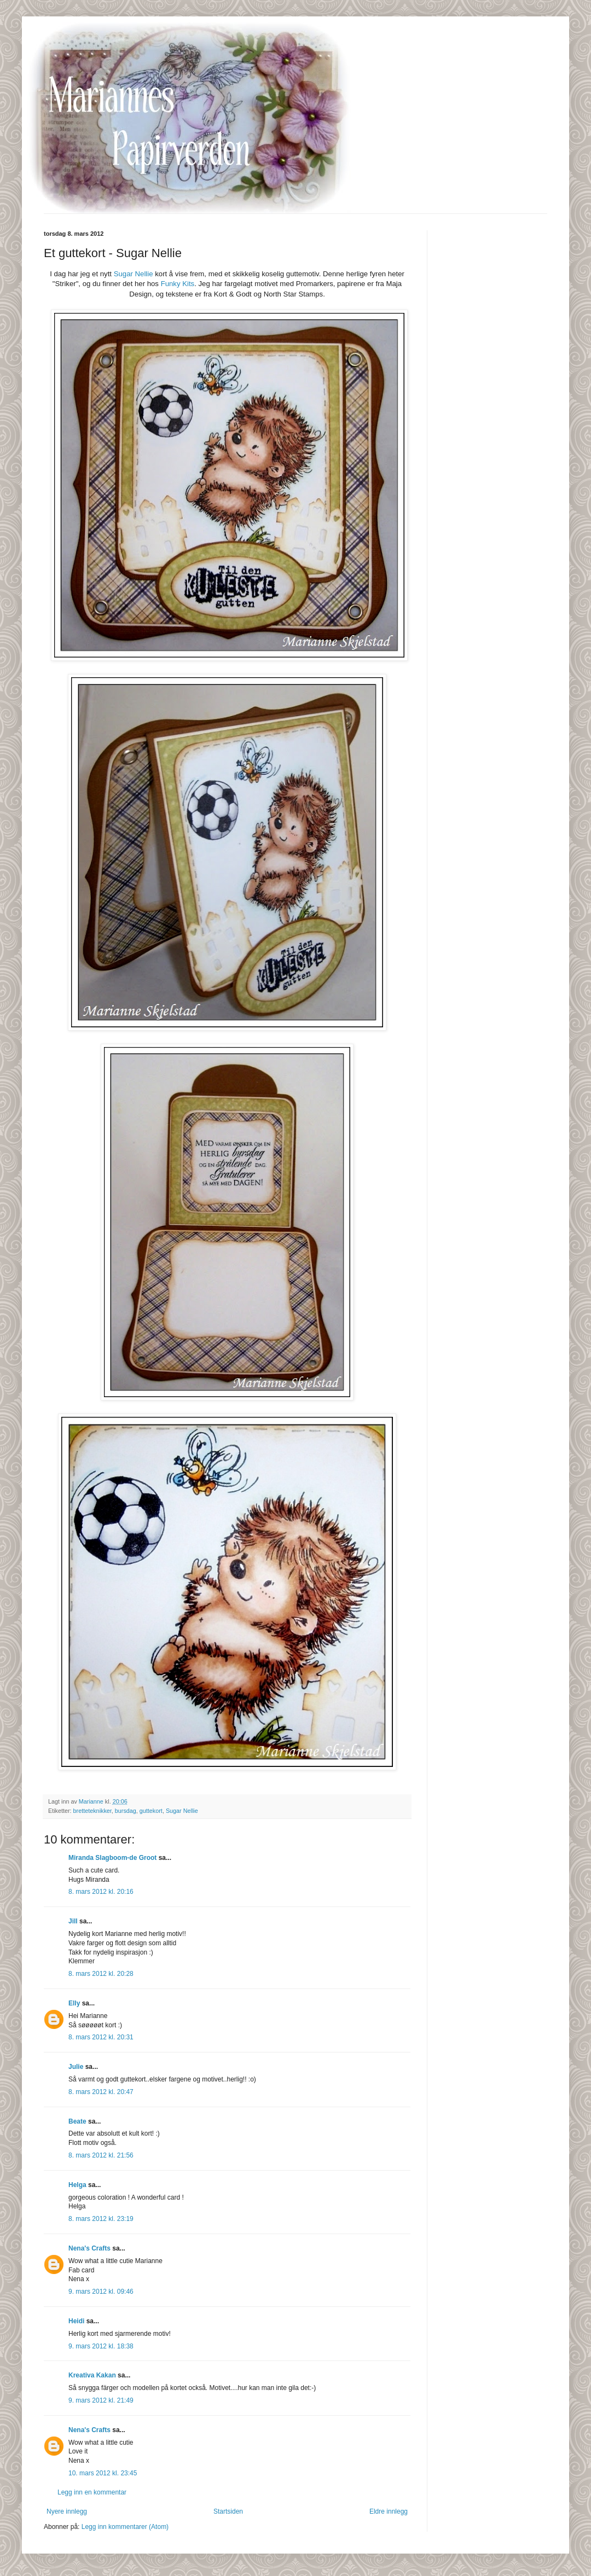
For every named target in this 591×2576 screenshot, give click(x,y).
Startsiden (228, 2511)
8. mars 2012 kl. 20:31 (101, 2037)
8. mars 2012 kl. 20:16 (101, 1891)
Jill (73, 1921)
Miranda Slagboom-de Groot (112, 1858)
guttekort (151, 1810)
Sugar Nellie (133, 274)
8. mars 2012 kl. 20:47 (101, 2092)
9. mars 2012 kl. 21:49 (101, 2400)
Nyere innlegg (67, 2511)
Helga (77, 2185)
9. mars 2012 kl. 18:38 (101, 2346)
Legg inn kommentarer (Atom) (125, 2527)
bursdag (125, 1810)
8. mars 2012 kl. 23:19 (101, 2219)
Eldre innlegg (388, 2511)
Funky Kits (178, 284)
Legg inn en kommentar (91, 2492)
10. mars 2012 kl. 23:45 (102, 2473)
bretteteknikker (92, 1810)
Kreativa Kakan (92, 2375)
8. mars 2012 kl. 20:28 (101, 1974)
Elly (74, 2003)
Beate (77, 2121)
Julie (75, 2067)
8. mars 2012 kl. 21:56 (101, 2155)
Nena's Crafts (89, 2248)
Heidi (76, 2321)
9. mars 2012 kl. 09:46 (101, 2291)
